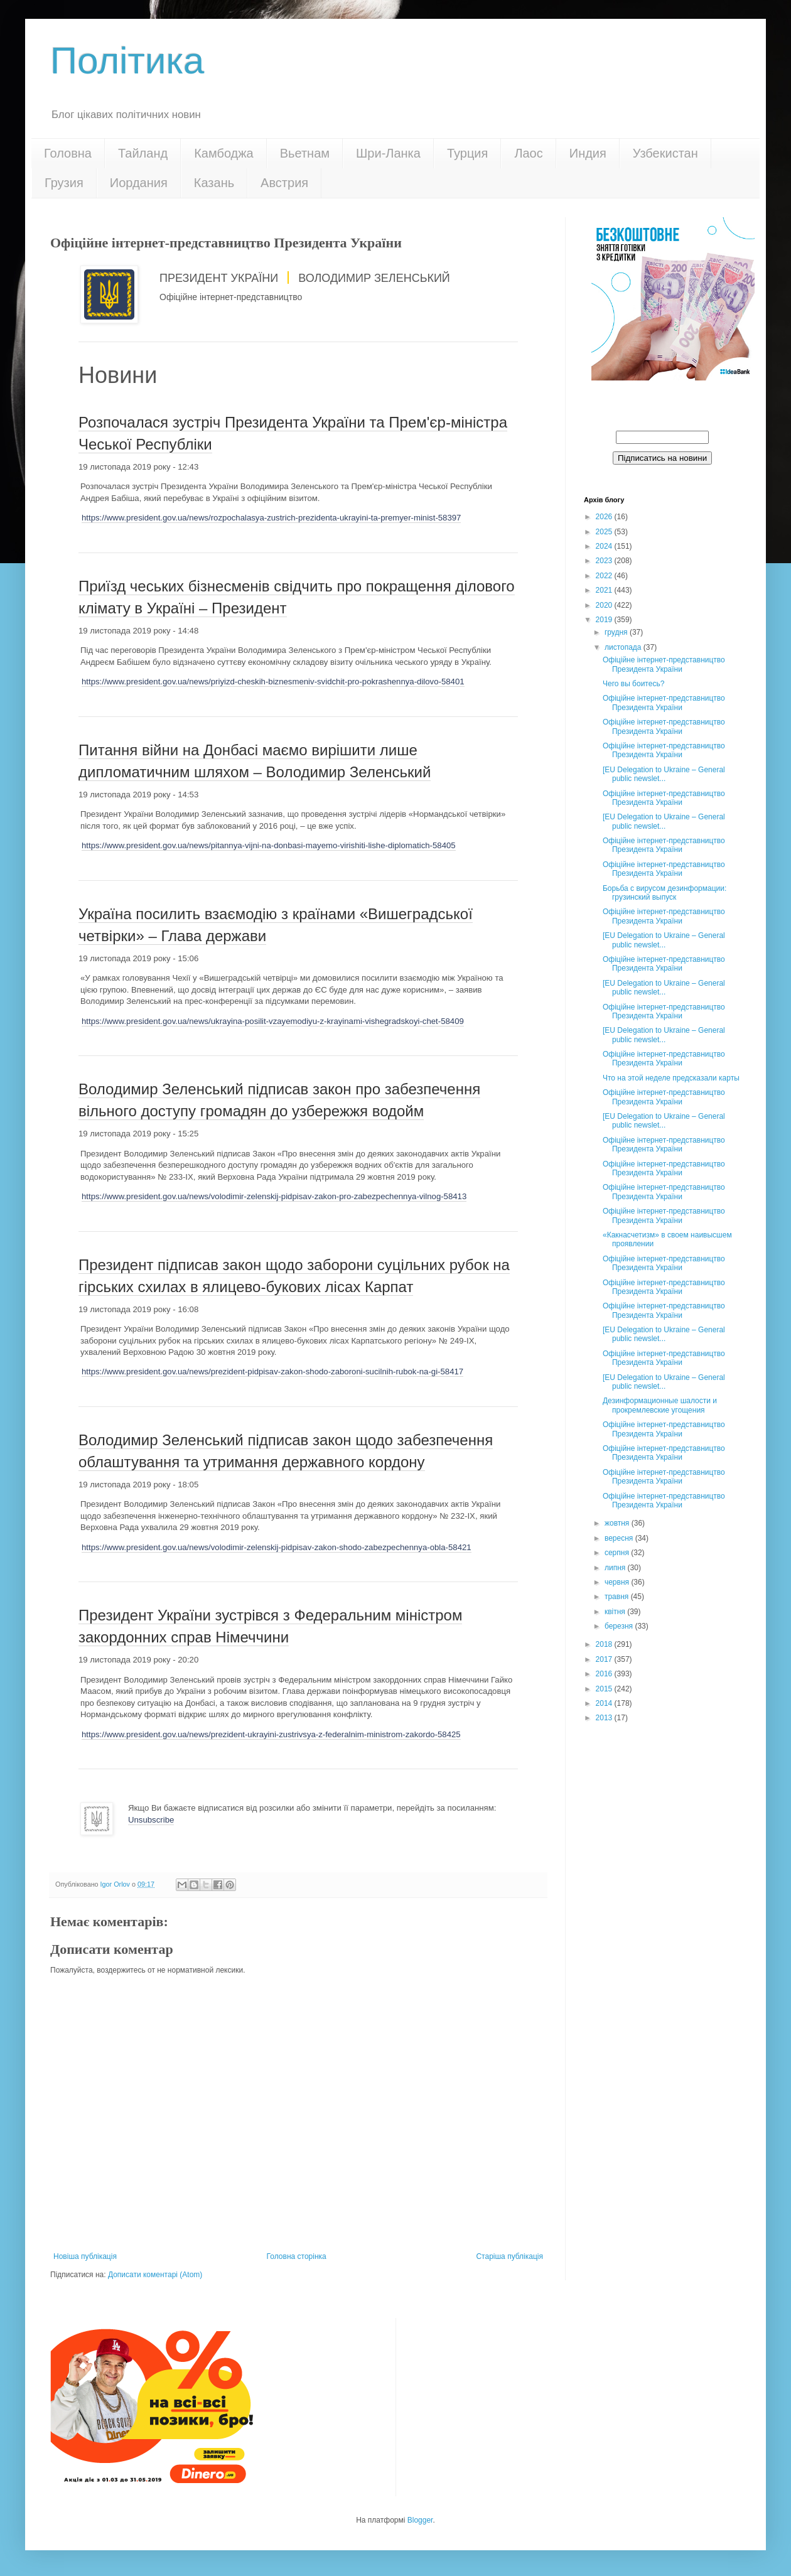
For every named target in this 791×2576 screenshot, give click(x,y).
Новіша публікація (85, 2256)
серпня (618, 1552)
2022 (605, 575)
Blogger (420, 2520)
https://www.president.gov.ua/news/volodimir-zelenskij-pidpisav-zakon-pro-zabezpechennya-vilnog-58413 (274, 1196)
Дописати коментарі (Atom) (155, 2274)
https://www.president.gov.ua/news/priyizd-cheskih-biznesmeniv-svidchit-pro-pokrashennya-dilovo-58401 (273, 681)
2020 (605, 605)
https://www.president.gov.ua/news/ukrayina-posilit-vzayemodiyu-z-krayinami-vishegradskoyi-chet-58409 (273, 1021)
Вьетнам (305, 153)
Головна (68, 153)
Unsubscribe (151, 1819)
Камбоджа (224, 153)
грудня (617, 632)
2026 (605, 516)
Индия (587, 153)
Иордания (139, 183)
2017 (605, 1659)
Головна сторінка (296, 2256)
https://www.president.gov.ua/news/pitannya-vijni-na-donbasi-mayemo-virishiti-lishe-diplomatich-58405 (269, 845)
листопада (624, 647)
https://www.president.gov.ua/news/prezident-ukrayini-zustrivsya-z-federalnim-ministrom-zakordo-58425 (271, 1734)
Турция (467, 153)
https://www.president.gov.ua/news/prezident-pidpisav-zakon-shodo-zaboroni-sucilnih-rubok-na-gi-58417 (272, 1371)
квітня (616, 1611)
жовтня (618, 1523)
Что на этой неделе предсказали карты (671, 1078)
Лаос (528, 153)
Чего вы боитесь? (633, 683)
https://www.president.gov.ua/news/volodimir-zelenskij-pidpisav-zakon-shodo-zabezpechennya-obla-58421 (276, 1547)
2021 (605, 590)
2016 (605, 1673)
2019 (605, 619)
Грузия (64, 183)
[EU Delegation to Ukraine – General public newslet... (664, 774)
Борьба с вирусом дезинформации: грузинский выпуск (664, 893)
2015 (605, 1688)
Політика (127, 61)
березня (620, 1626)
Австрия (284, 183)
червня (618, 1582)
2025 (605, 531)
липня (616, 1567)
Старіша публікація (509, 2256)
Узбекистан (665, 153)
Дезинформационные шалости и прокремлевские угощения (660, 1405)
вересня (620, 1538)
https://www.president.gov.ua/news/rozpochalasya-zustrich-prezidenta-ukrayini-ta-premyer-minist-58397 (271, 517)
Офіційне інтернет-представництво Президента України (664, 664)
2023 (605, 560)
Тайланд (143, 153)
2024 (605, 546)
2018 (605, 1644)
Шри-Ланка (388, 153)
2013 (605, 1717)
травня (618, 1596)
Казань (214, 183)
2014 (605, 1703)
